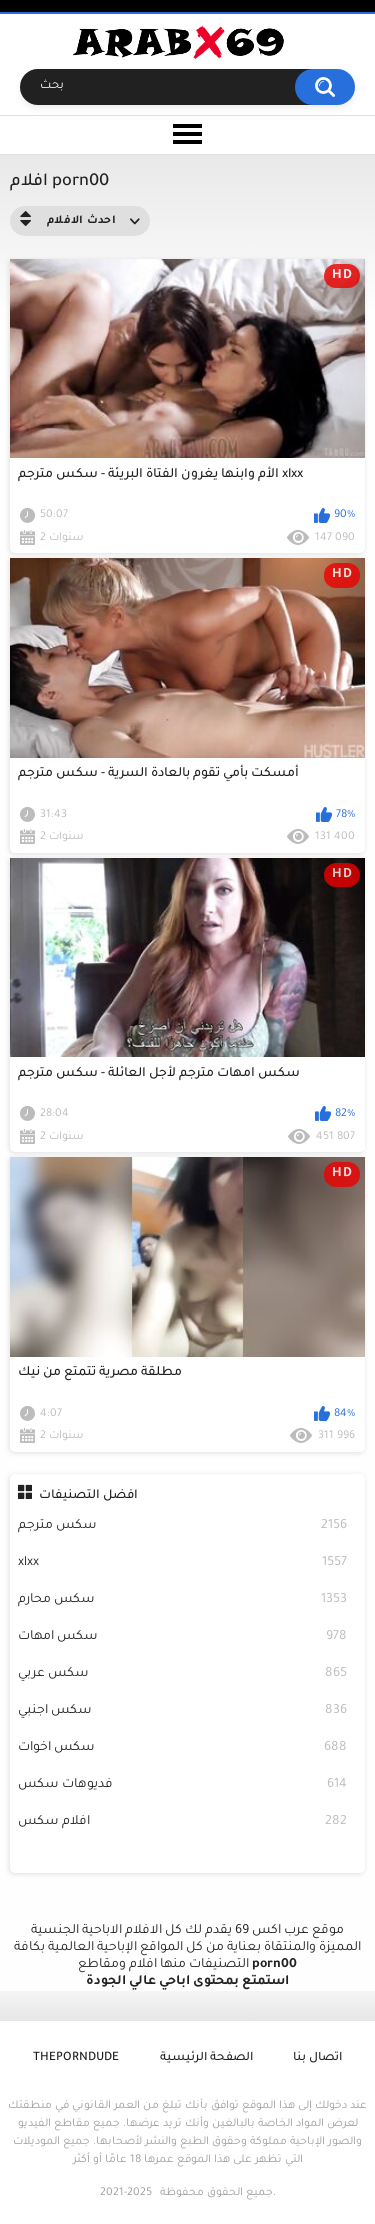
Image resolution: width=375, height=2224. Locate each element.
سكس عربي (183, 1674)
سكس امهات (183, 1637)
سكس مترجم (183, 1526)
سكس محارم (183, 1600)
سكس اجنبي (183, 1711)
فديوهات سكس (183, 1785)
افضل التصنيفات (88, 1496)
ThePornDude (76, 2058)
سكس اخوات (183, 1748)
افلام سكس (183, 1822)
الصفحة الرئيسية (206, 2058)
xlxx (183, 1563)
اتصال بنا (317, 2058)
